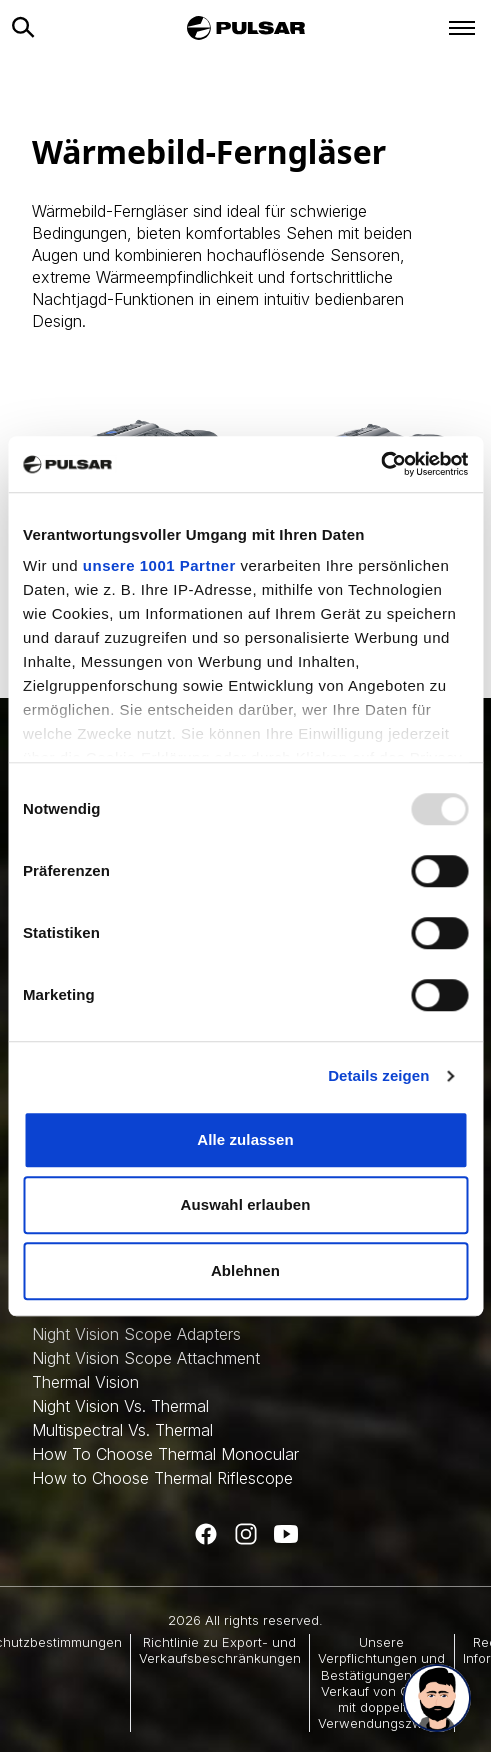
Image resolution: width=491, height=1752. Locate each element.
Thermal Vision (85, 1382)
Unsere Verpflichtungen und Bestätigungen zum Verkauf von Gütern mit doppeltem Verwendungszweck (382, 1682)
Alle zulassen (245, 1139)
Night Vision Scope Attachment (146, 1358)
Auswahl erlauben (246, 1204)
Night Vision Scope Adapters (136, 1334)
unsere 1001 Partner (159, 565)
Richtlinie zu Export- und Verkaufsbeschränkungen (220, 1650)
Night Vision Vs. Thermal (120, 1406)
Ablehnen (245, 1270)
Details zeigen (378, 1075)
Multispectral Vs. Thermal (122, 1430)
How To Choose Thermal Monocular (165, 1454)
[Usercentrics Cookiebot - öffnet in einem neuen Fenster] (380, 464)
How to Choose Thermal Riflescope (162, 1478)
